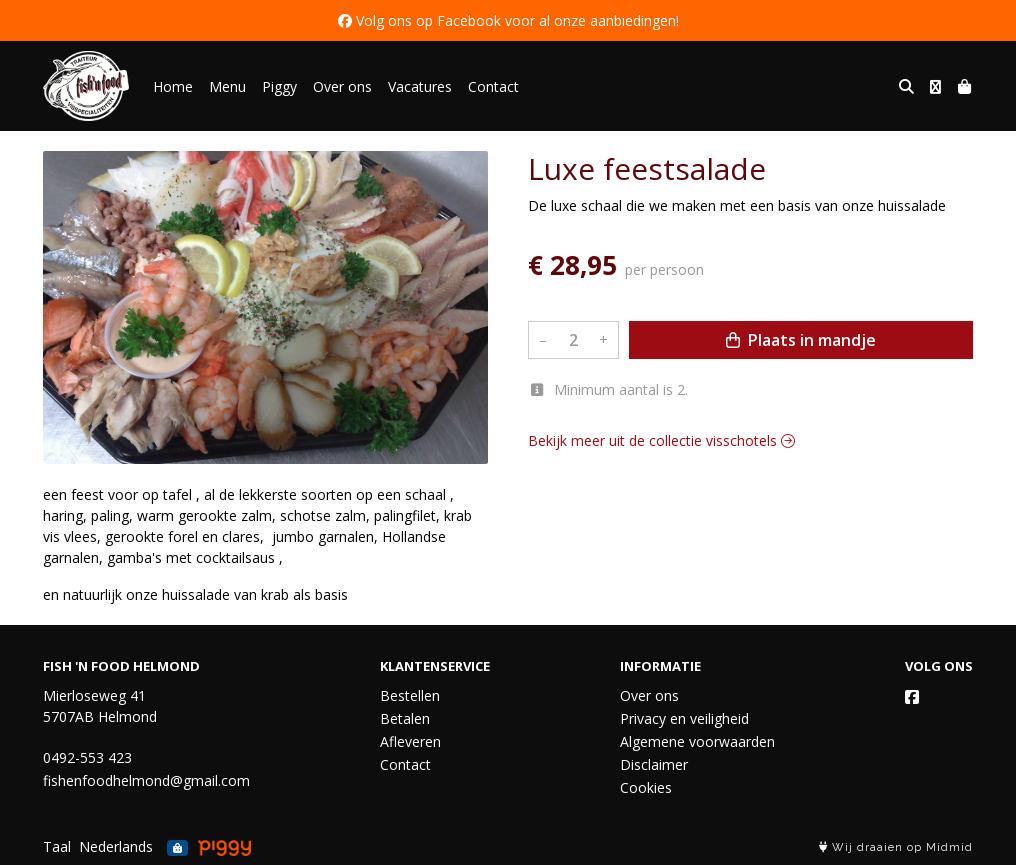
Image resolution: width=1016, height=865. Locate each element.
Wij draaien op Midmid (896, 847)
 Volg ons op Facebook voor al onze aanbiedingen (507, 20)
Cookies (646, 787)
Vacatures (420, 86)
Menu (227, 86)
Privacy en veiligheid (684, 718)
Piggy (279, 86)
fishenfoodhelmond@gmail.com (146, 780)
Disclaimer (654, 764)
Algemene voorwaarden (697, 741)
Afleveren (410, 741)
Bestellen (410, 695)
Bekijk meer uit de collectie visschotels (661, 440)
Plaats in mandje (801, 340)
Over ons (342, 86)
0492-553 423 (87, 757)
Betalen (405, 718)
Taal (57, 846)
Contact (493, 86)
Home (173, 86)
